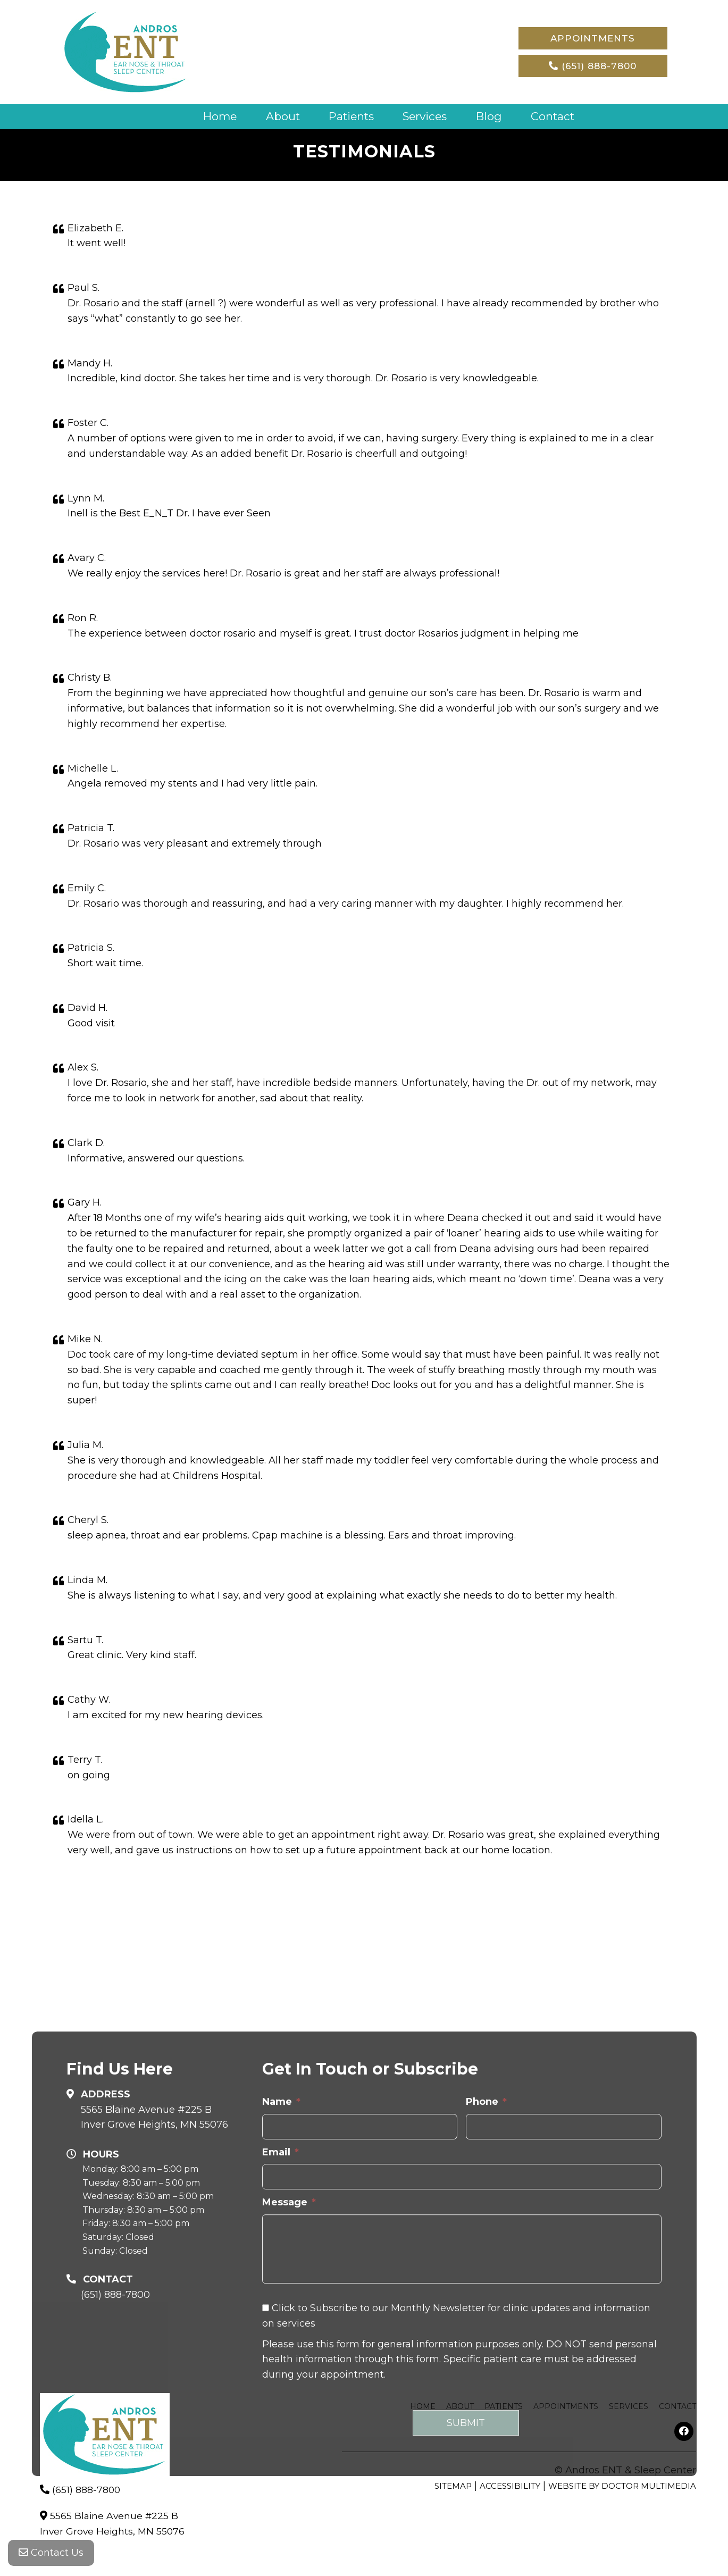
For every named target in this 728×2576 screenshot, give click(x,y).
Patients (350, 116)
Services (427, 116)
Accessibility (510, 2485)
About (278, 116)
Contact (559, 116)
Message (289, 2334)
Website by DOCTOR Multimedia (622, 2485)
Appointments (592, 38)
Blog (494, 116)
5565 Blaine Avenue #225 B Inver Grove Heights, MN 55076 (154, 2248)
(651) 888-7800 (593, 66)
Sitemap (453, 2485)
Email (280, 2283)
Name (281, 2233)
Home (212, 116)
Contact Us (51, 2555)
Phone (486, 2233)
